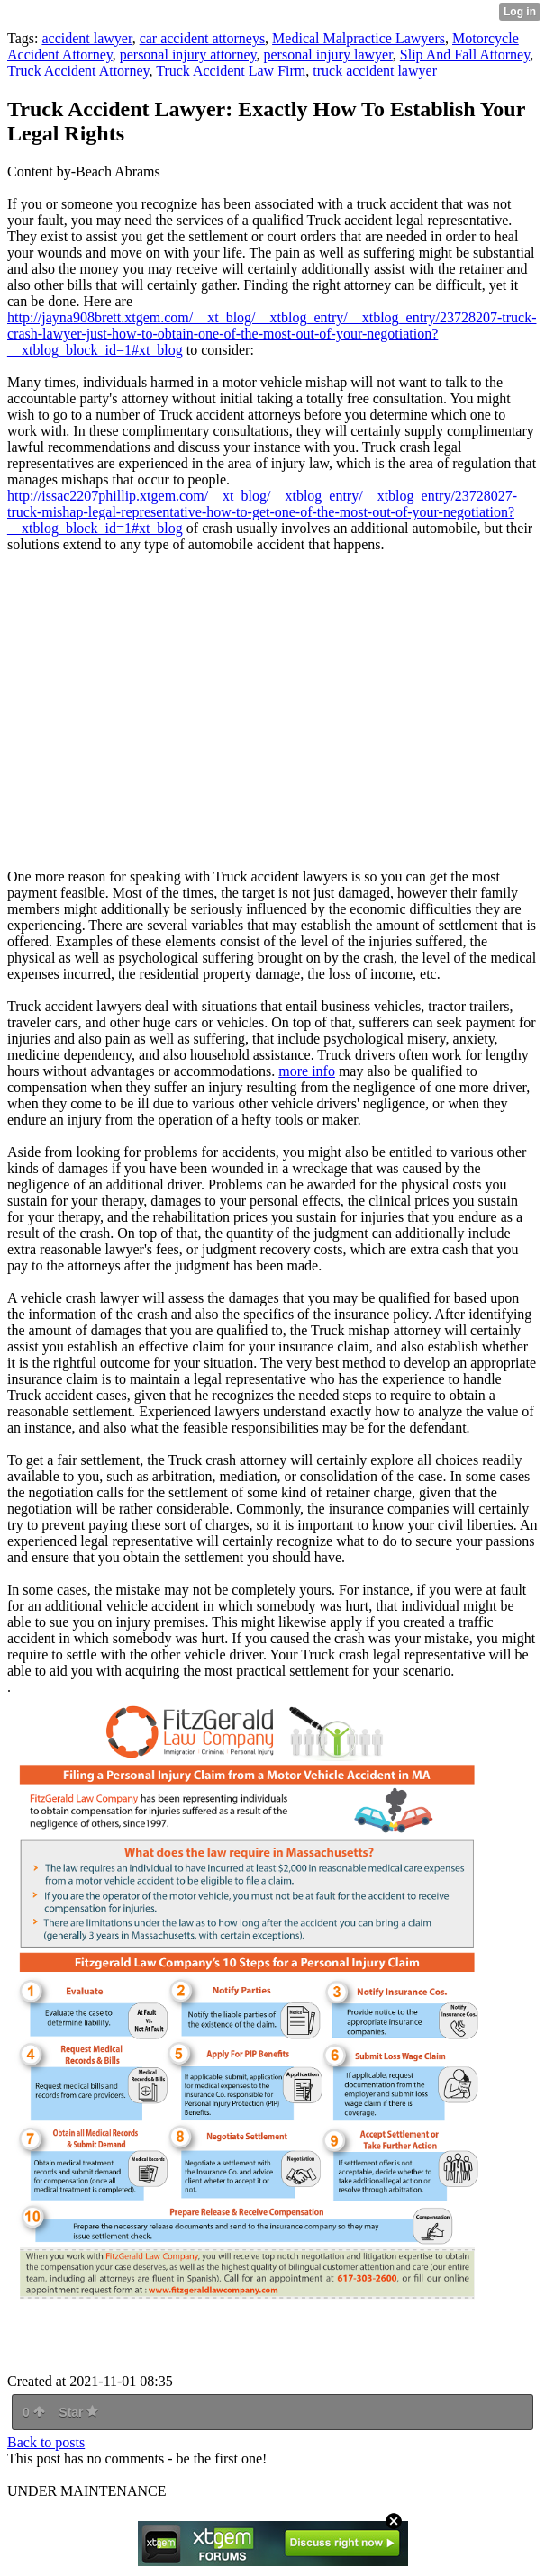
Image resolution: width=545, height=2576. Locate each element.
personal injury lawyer (328, 54)
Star (78, 2412)
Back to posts (46, 2442)
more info (306, 1071)
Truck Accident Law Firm (230, 70)
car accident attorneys (202, 38)
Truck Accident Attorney (78, 70)
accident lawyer (86, 38)
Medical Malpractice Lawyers (358, 38)
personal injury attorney (188, 54)
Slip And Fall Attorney (465, 54)
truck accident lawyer (375, 70)
